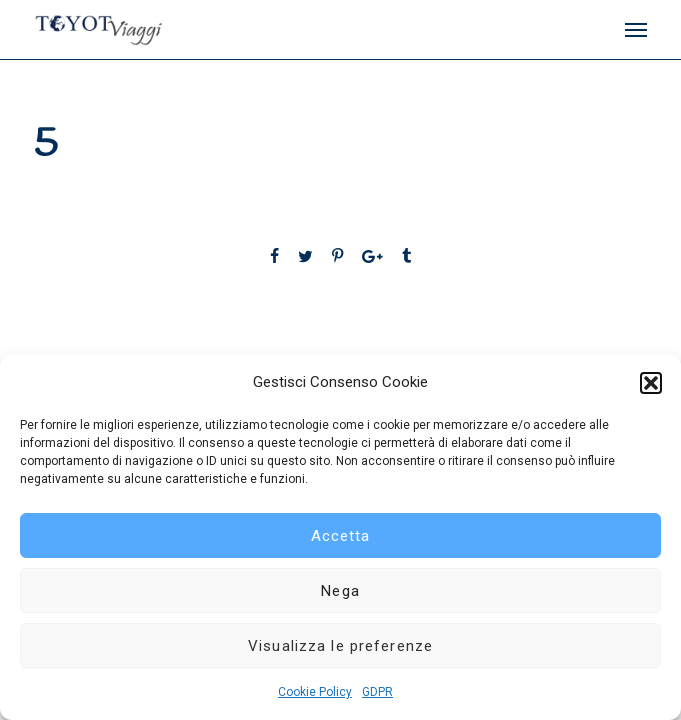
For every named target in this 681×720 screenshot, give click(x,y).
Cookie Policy (315, 692)
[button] (651, 383)
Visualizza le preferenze (340, 646)
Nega (340, 591)
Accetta (341, 536)
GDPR (377, 692)
